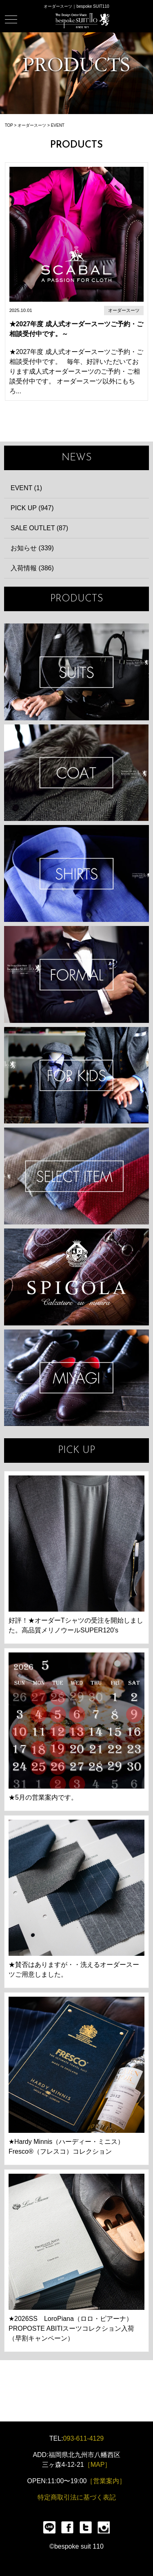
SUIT (76, 671)
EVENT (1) (26, 487)
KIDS (76, 1075)
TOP (9, 125)
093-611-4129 (83, 2438)
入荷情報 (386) (32, 568)
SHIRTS (76, 873)
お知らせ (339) (32, 548)
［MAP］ (97, 2464)
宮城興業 (76, 1377)
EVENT (57, 125)
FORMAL (76, 974)
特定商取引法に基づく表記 (77, 2497)
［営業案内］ (106, 2480)
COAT (76, 772)
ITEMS (76, 1176)
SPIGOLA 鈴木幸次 (76, 1277)
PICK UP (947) (32, 507)
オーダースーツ (32, 125)
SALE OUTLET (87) (39, 528)
